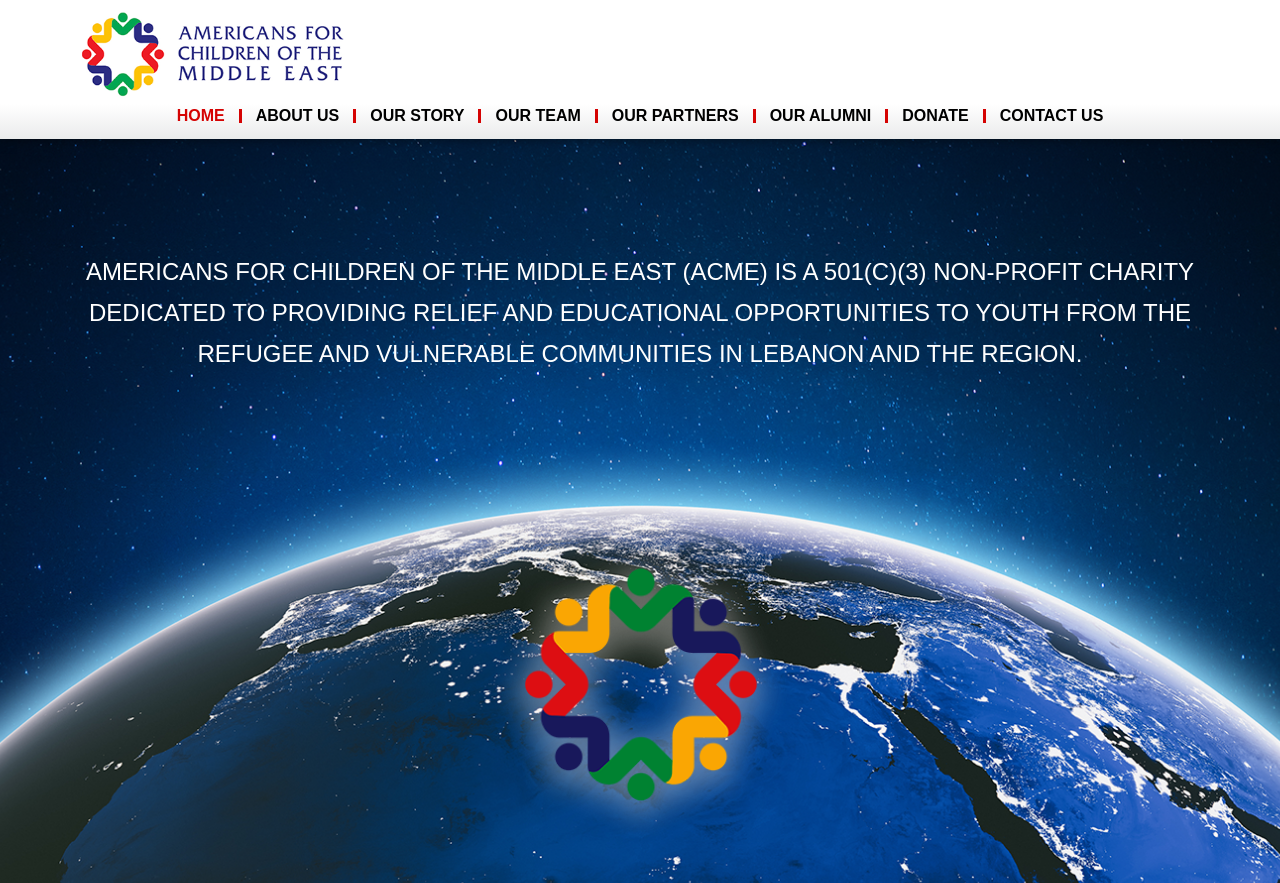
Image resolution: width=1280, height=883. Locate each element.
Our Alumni (821, 115)
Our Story (417, 115)
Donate (935, 115)
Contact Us (1052, 115)
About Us (298, 115)
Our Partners (675, 115)
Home (201, 115)
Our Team (537, 115)
